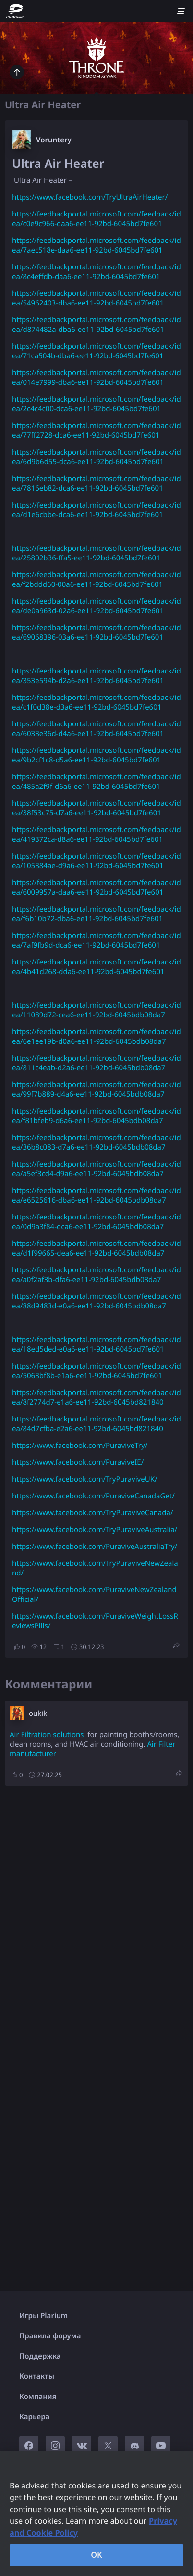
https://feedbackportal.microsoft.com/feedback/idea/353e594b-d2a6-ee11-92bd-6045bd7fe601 (96, 675)
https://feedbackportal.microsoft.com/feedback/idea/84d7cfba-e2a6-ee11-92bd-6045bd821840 (96, 1424)
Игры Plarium (43, 2316)
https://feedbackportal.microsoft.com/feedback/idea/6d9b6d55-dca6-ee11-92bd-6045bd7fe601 (96, 457)
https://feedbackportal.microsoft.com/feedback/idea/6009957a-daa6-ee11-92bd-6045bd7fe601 (96, 887)
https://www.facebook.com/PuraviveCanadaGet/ (93, 1496)
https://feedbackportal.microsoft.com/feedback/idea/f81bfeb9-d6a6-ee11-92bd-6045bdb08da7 (96, 1116)
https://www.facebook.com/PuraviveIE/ (78, 1462)
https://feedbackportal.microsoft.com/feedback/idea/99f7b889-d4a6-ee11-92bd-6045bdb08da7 (96, 1089)
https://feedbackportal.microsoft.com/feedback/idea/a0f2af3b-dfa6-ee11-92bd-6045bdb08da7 (96, 1274)
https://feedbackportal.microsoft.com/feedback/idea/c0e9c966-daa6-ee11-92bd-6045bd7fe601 (96, 218)
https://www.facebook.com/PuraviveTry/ (79, 1445)
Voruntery (54, 140)
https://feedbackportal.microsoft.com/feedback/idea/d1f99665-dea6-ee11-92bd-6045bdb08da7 (96, 1248)
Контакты (36, 2376)
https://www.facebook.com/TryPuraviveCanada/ (92, 1513)
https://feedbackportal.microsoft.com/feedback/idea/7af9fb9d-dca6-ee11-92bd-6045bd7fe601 (96, 940)
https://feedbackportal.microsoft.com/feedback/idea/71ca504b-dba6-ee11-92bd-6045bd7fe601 (96, 351)
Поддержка (40, 2356)
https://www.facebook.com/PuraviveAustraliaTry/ (94, 1546)
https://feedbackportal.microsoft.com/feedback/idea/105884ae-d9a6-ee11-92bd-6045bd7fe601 (96, 861)
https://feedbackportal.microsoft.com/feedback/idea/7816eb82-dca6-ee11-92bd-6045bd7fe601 (96, 483)
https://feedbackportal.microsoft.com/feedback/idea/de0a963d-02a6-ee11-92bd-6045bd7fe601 (96, 606)
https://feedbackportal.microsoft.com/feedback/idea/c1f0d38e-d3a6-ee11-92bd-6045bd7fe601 (96, 702)
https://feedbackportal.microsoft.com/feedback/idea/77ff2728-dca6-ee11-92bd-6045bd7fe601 (96, 430)
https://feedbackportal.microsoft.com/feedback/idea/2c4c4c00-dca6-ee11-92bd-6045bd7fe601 (96, 404)
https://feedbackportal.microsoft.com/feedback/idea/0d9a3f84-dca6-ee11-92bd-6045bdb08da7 (96, 1221)
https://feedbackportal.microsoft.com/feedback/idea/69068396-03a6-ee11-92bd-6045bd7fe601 (96, 632)
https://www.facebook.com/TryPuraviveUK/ (84, 1479)
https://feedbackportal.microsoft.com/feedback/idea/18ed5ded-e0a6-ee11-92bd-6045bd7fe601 (96, 1344)
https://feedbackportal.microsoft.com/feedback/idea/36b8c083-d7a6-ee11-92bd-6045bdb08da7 (96, 1142)
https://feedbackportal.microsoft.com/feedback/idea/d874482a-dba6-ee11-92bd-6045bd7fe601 (96, 324)
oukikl (39, 1713)
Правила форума (50, 2336)
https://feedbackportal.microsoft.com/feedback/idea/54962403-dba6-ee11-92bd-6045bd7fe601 (96, 298)
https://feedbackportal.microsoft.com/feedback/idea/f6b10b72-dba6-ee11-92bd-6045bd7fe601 (96, 914)
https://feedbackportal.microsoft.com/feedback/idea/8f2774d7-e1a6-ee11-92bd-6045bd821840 (96, 1397)
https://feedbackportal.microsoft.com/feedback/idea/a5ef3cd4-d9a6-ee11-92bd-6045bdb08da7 (96, 1169)
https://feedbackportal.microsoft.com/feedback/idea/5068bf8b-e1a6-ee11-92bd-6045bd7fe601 (96, 1371)
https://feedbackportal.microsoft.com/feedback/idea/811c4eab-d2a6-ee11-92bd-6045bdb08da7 (96, 1063)
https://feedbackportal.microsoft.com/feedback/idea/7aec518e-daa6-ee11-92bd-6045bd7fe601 (96, 245)
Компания (38, 2396)
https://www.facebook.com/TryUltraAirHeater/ (90, 197)
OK (96, 2555)
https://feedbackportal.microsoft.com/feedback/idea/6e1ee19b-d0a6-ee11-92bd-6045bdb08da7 (96, 1036)
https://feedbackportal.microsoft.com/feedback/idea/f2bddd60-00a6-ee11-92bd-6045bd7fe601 (96, 579)
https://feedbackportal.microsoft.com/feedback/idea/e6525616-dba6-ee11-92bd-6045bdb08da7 (96, 1195)
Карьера (34, 2417)
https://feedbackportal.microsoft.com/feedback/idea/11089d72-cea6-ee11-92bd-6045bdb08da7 (96, 1010)
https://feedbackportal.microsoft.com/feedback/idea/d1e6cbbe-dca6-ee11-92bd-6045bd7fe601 (96, 510)
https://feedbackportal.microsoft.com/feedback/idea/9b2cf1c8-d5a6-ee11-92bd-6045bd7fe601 (96, 755)
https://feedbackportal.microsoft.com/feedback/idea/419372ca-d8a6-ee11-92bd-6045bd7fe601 (96, 834)
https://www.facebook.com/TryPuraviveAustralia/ (94, 1530)
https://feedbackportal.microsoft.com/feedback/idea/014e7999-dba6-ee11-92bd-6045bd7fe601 (96, 377)
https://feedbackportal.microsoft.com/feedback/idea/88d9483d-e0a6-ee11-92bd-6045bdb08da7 (96, 1301)
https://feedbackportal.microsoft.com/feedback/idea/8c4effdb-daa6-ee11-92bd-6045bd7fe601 (96, 271)
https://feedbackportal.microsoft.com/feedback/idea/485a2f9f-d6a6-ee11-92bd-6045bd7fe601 (96, 781)
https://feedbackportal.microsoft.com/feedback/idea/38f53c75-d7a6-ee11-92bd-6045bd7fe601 (96, 808)
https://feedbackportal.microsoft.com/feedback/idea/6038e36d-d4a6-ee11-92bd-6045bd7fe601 (96, 728)
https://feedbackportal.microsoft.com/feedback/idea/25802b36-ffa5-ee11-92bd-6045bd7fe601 (96, 553)
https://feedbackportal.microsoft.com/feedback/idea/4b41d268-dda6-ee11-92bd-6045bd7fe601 (96, 967)
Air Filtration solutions (47, 1734)
